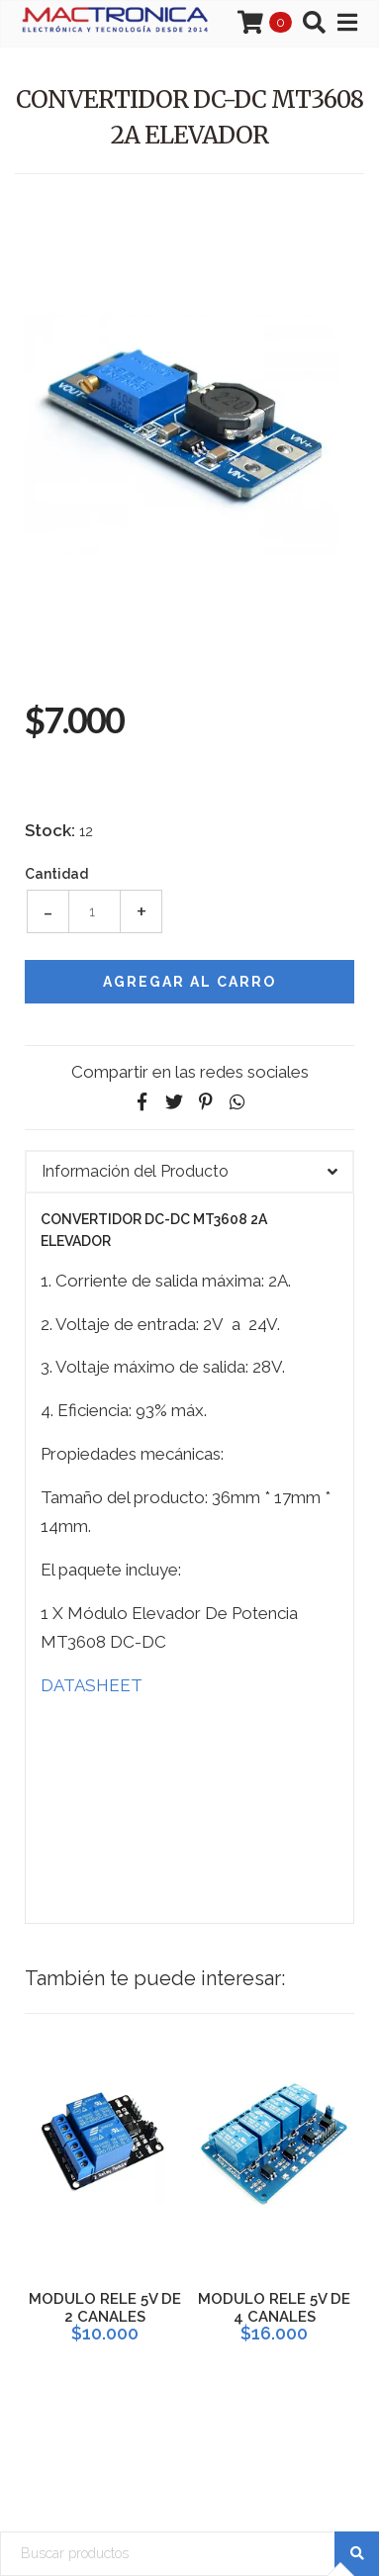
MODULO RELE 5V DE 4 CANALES (274, 2308)
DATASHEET (91, 1685)
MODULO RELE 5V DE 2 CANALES (105, 2308)
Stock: (50, 830)
